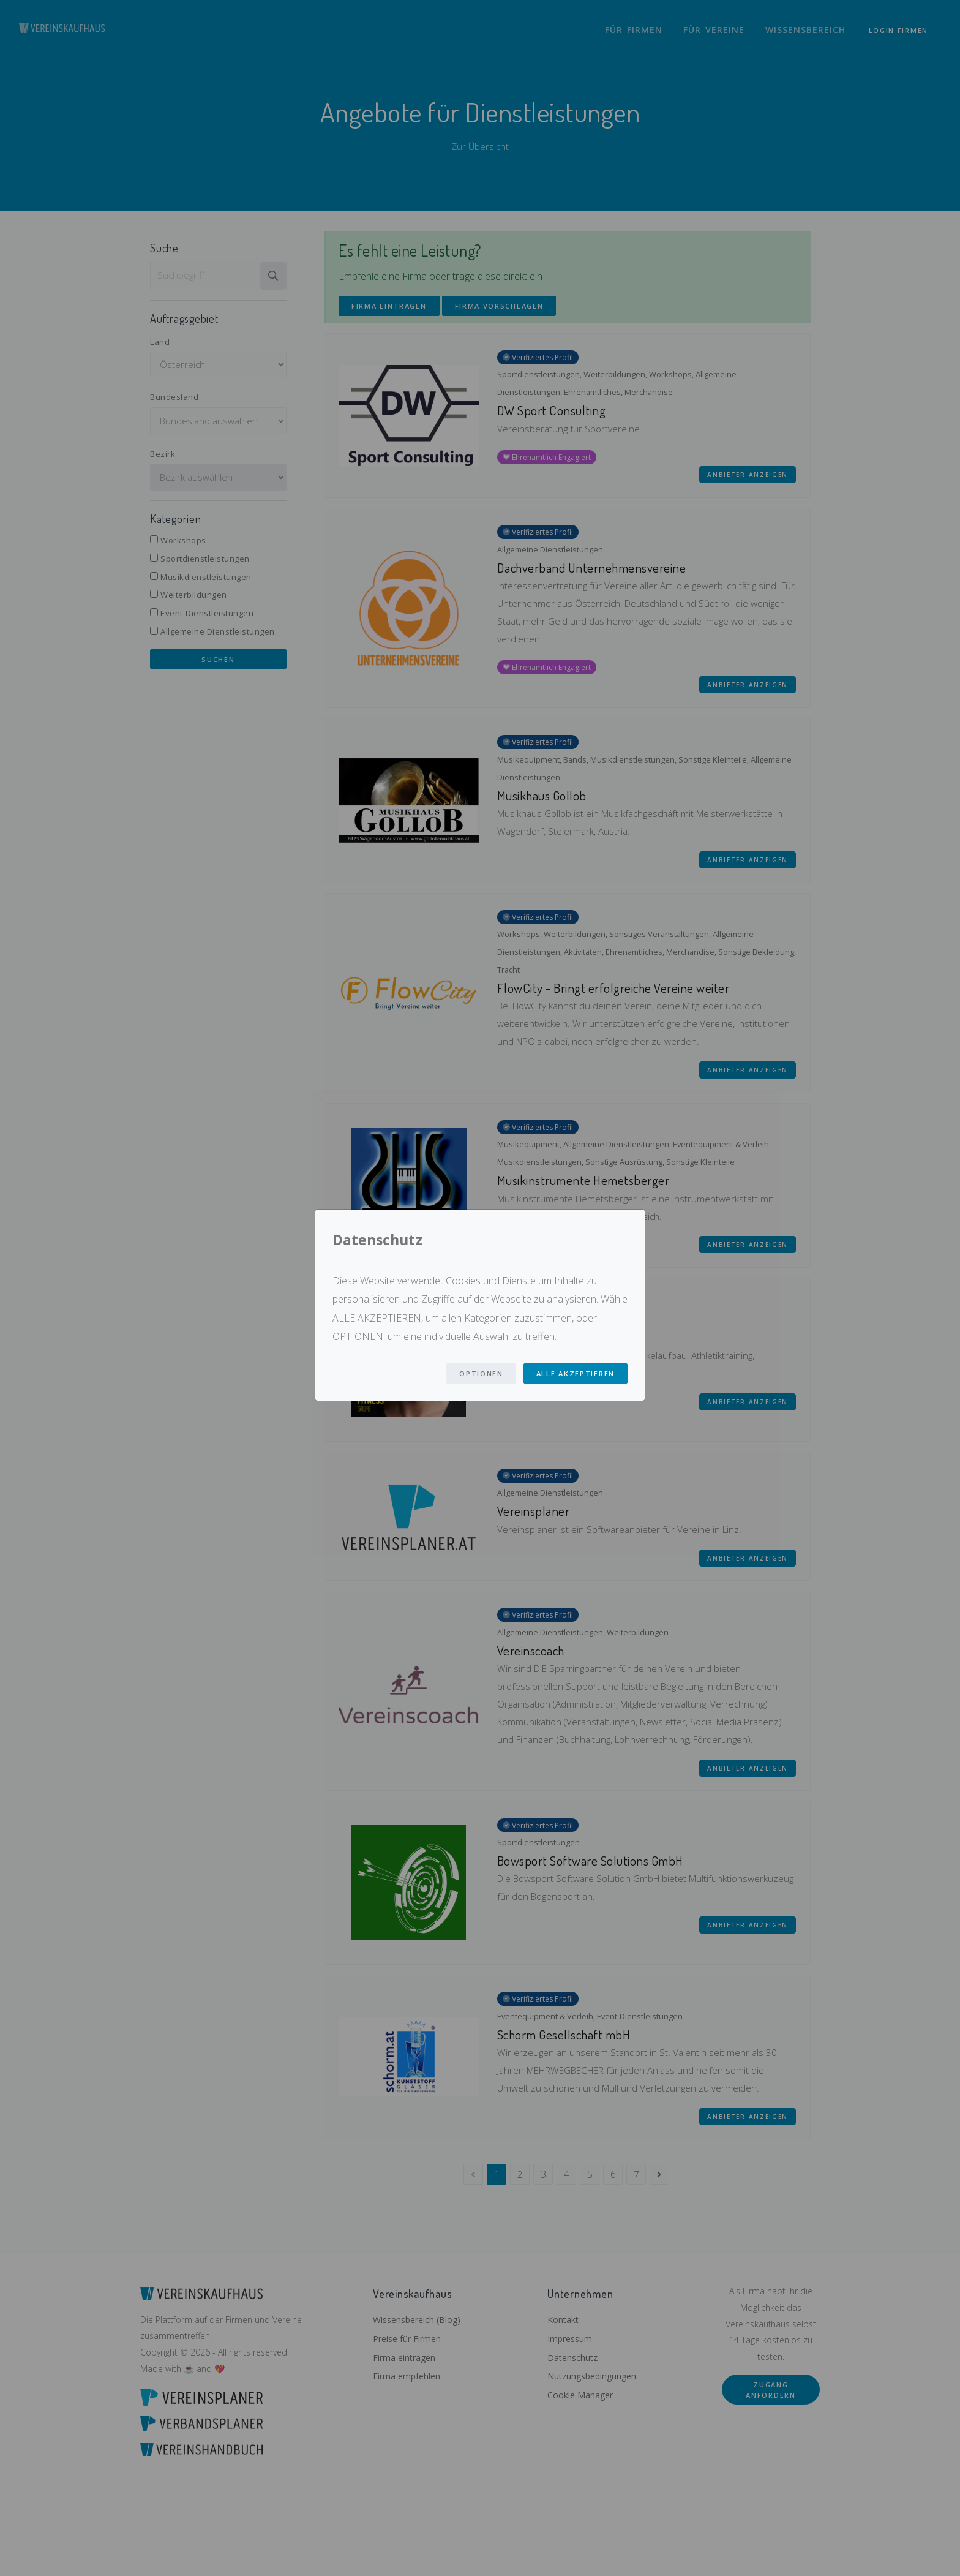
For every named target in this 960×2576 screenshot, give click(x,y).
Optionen (481, 1373)
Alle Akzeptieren (575, 1373)
